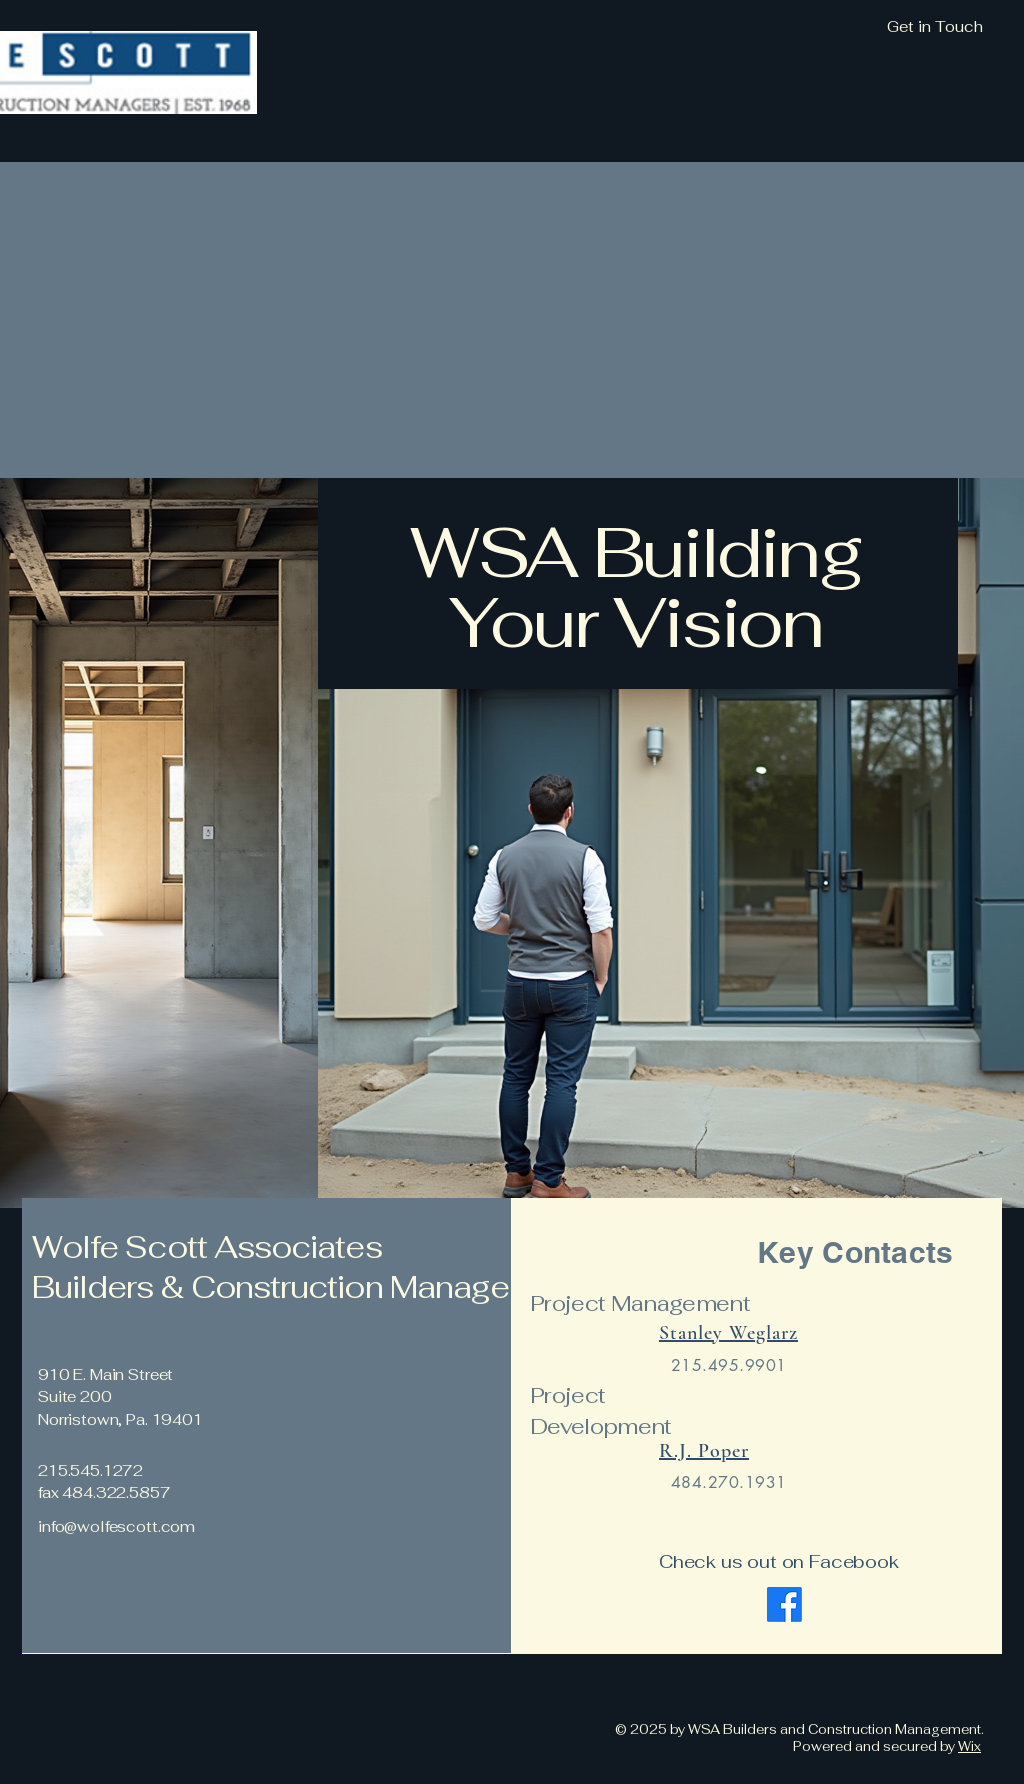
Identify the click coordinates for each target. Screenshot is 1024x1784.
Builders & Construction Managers (287, 1287)
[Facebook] (784, 1604)
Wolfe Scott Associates (207, 1247)
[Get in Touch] (827, 27)
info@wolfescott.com (116, 1526)
